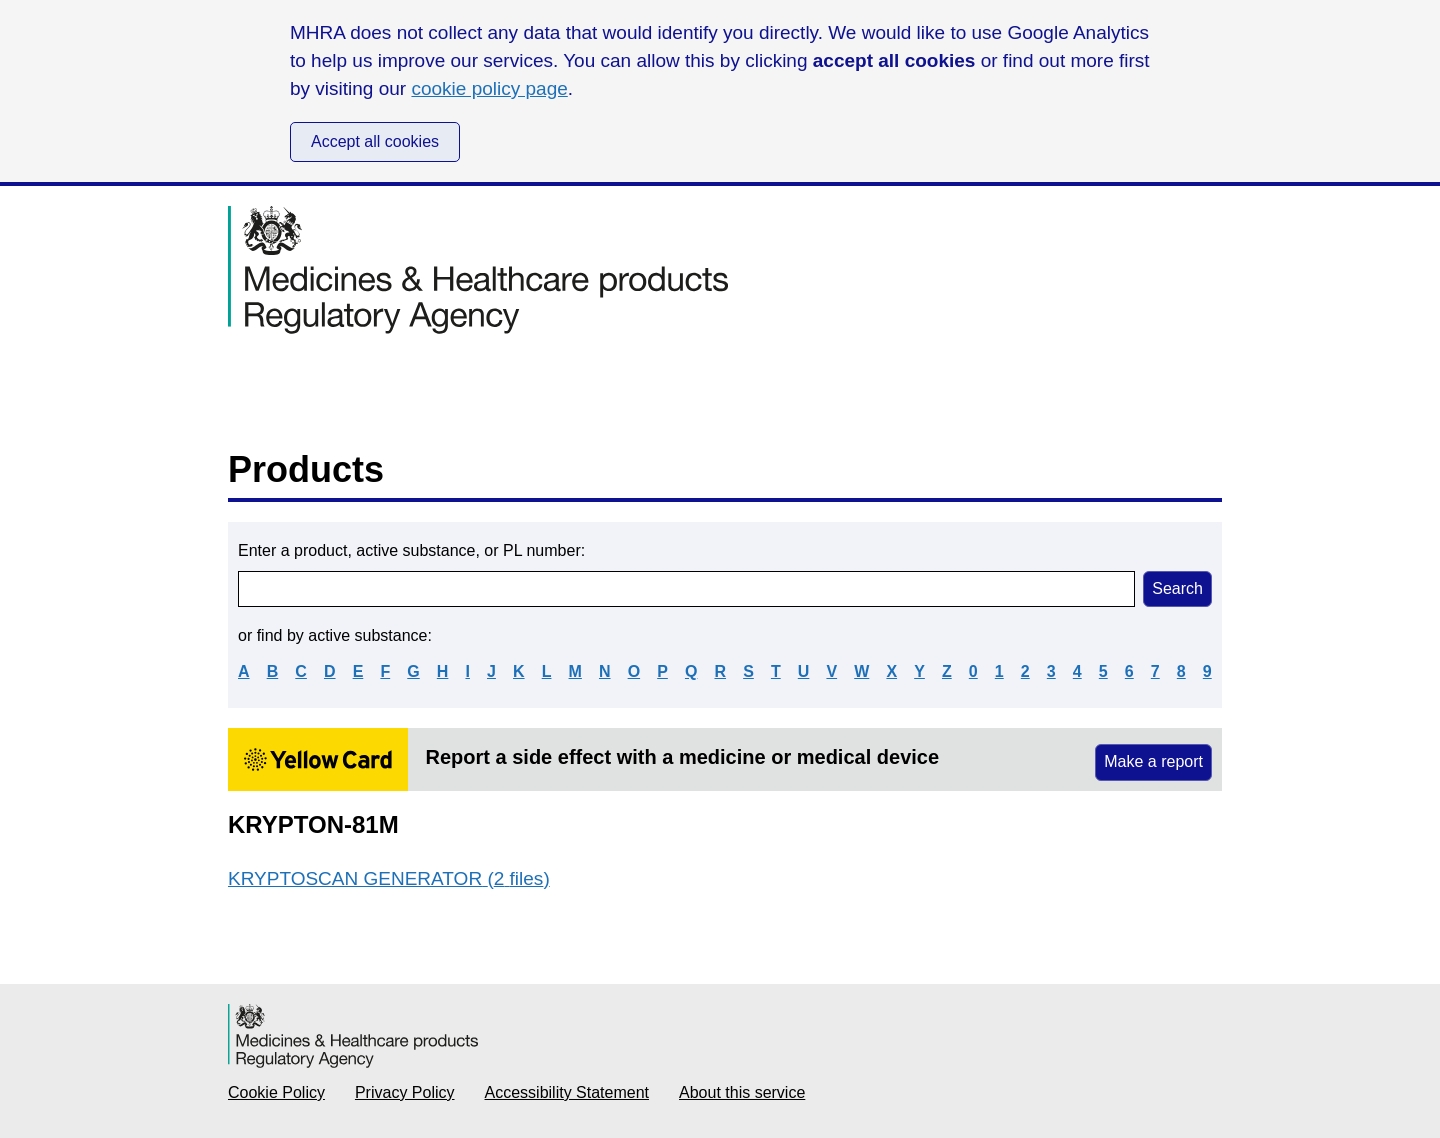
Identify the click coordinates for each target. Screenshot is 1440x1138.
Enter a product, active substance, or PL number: (411, 550)
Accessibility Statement (567, 1092)
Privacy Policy (405, 1092)
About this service (742, 1092)
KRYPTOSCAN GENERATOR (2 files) (389, 878)
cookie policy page (489, 88)
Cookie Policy (276, 1092)
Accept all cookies (375, 141)
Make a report (1153, 761)
